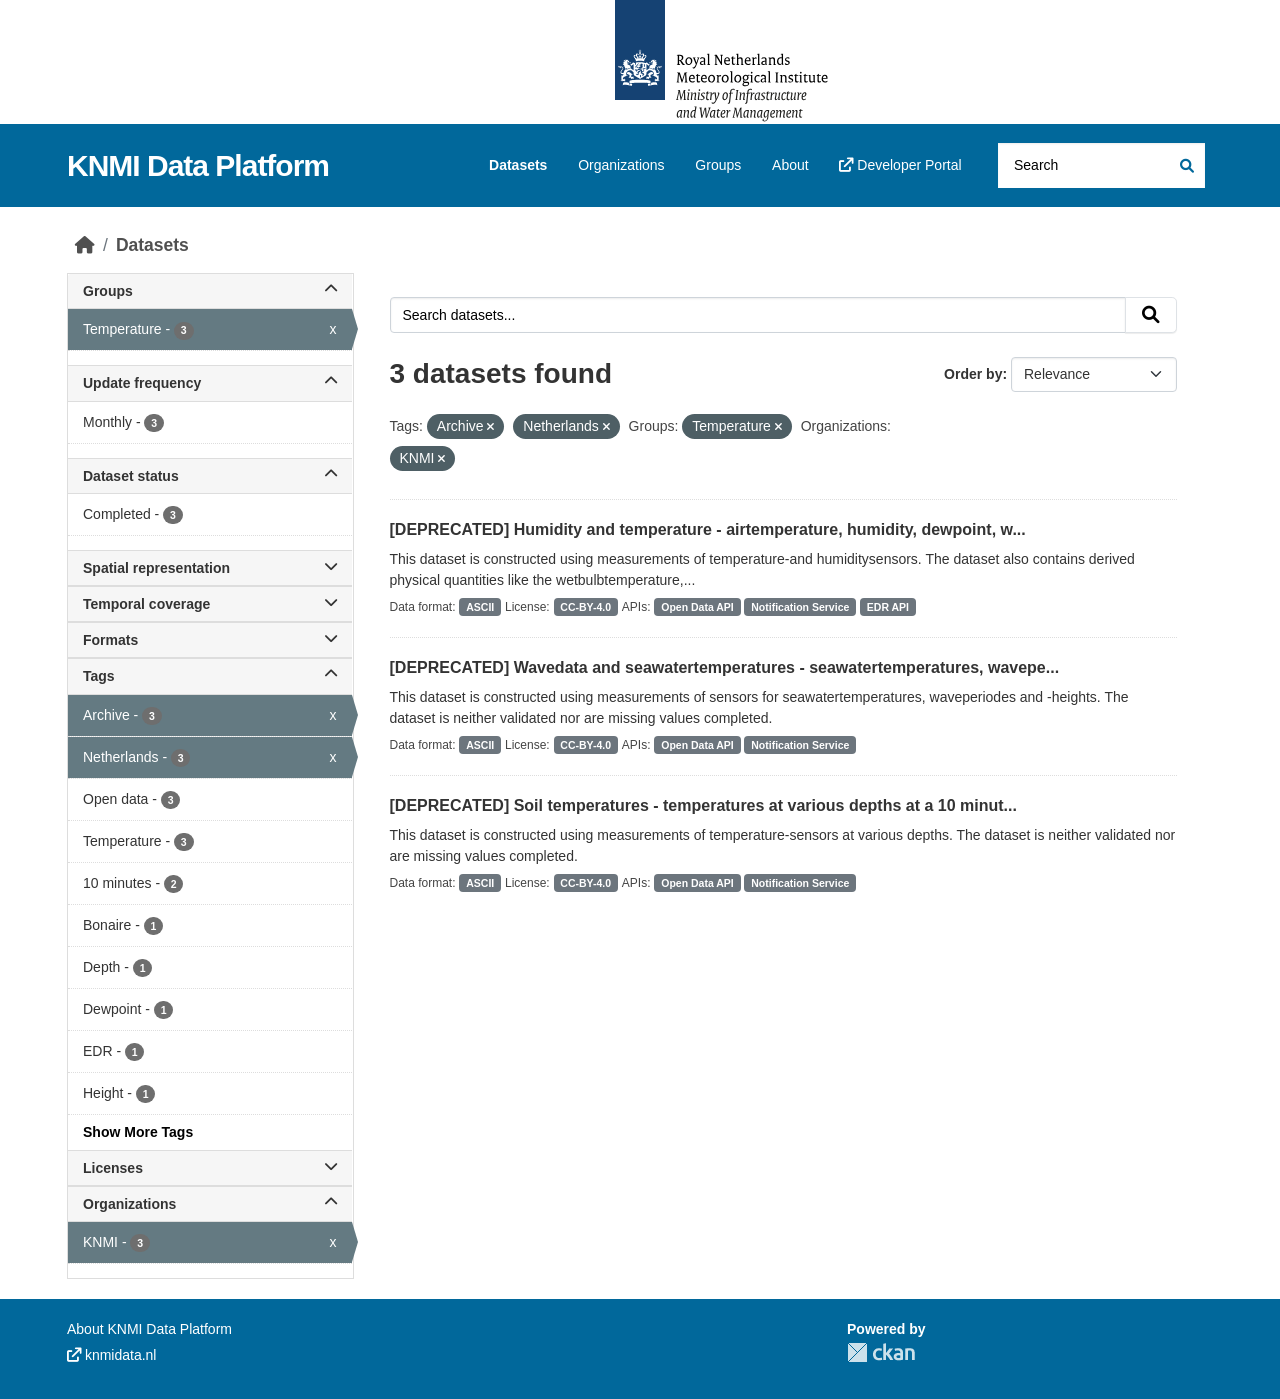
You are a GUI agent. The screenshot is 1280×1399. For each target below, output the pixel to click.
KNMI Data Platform (198, 165)
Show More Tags (138, 1132)
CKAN (881, 1352)
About (790, 165)
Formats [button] (210, 640)
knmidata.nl (111, 1355)
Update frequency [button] (210, 383)
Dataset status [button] (210, 476)
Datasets (518, 165)
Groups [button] (210, 291)
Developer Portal (900, 165)
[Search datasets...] (1101, 165)
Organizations (621, 165)
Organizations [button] (210, 1204)
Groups (718, 165)
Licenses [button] (210, 1168)
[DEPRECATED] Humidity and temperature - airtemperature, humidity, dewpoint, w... (708, 529)
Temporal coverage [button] (210, 604)
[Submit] (1185, 165)
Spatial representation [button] (210, 568)
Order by (973, 374)
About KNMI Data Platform (149, 1329)
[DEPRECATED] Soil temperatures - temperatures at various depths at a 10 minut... (703, 805)
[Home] (85, 245)
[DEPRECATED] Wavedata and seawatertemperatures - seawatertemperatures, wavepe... (725, 667)
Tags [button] (210, 676)
